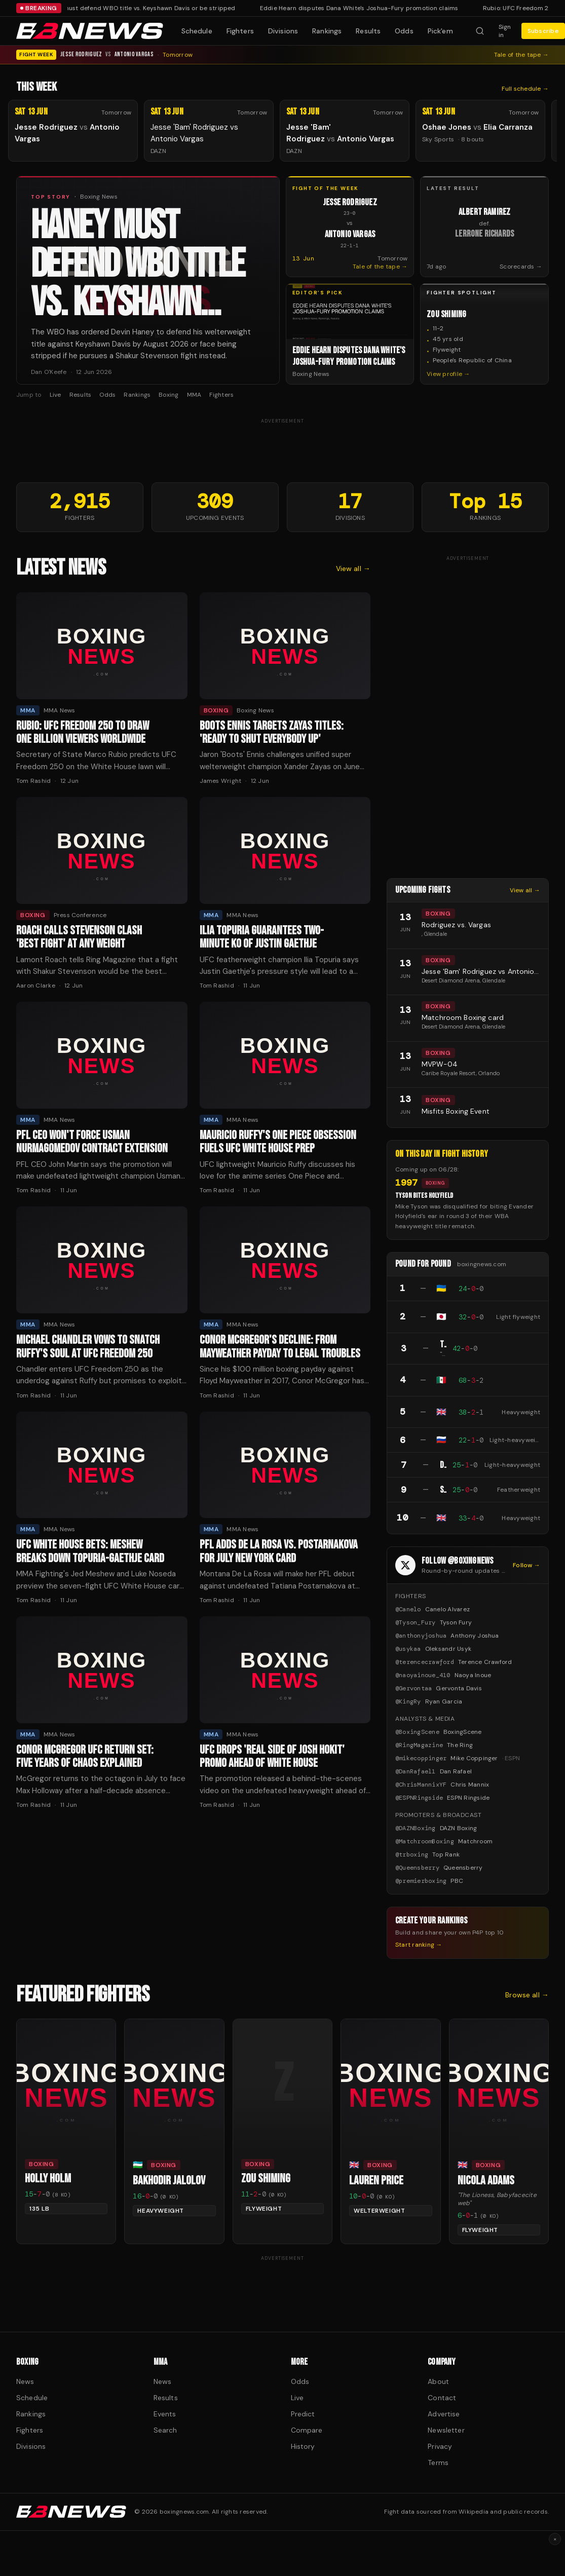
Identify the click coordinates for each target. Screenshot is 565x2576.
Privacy (440, 2446)
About (438, 2381)
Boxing (168, 395)
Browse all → (527, 1994)
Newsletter (446, 2430)
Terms (438, 2462)
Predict (303, 2413)
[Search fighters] (479, 31)
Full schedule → (525, 89)
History (303, 2446)
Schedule (196, 30)
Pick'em (440, 30)
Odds (404, 30)
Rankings (327, 30)
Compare (307, 2430)
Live (55, 395)
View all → (353, 568)
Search (165, 2430)
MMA (194, 395)
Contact (442, 2397)
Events (165, 2413)
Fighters (240, 30)
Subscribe (543, 31)
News (25, 2381)
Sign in (505, 31)
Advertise (444, 2413)
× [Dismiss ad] (555, 2539)
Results (368, 30)
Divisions (283, 30)
